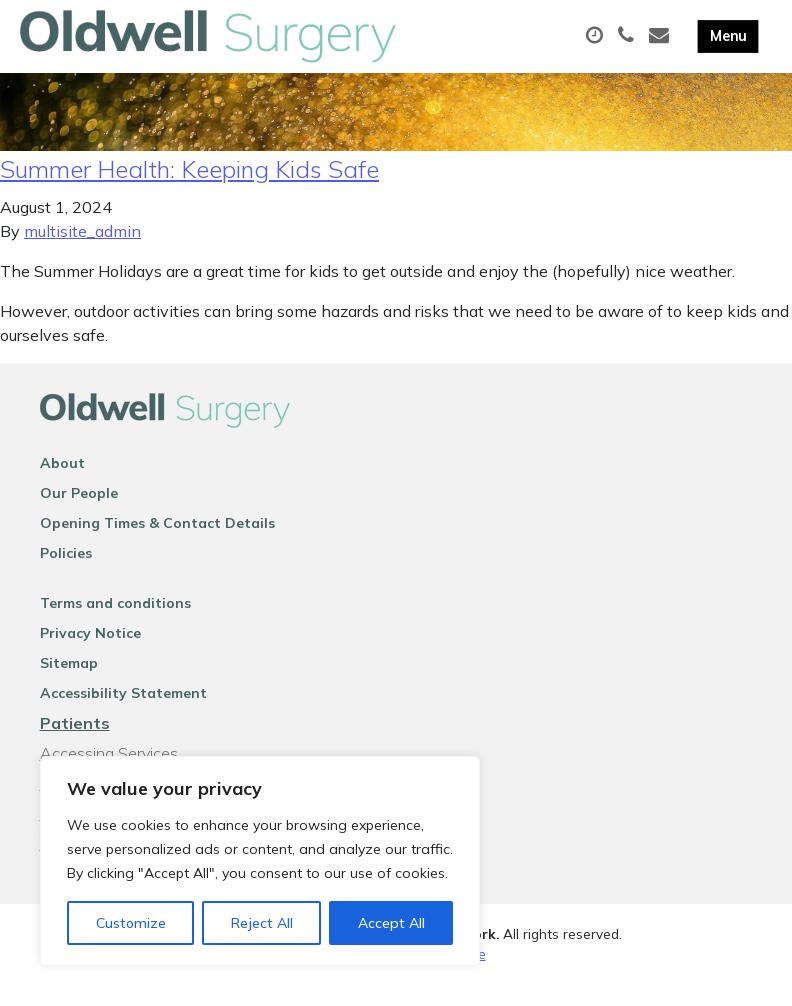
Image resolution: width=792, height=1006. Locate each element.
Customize (131, 923)
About (62, 485)
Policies (66, 575)
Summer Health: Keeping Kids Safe (189, 191)
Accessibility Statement (123, 715)
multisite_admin (82, 253)
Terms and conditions (115, 625)
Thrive (466, 975)
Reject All (262, 923)
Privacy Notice (90, 655)
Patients (75, 745)
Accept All (391, 923)
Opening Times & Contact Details (157, 545)
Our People (79, 515)
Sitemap (69, 685)
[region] (260, 861)
